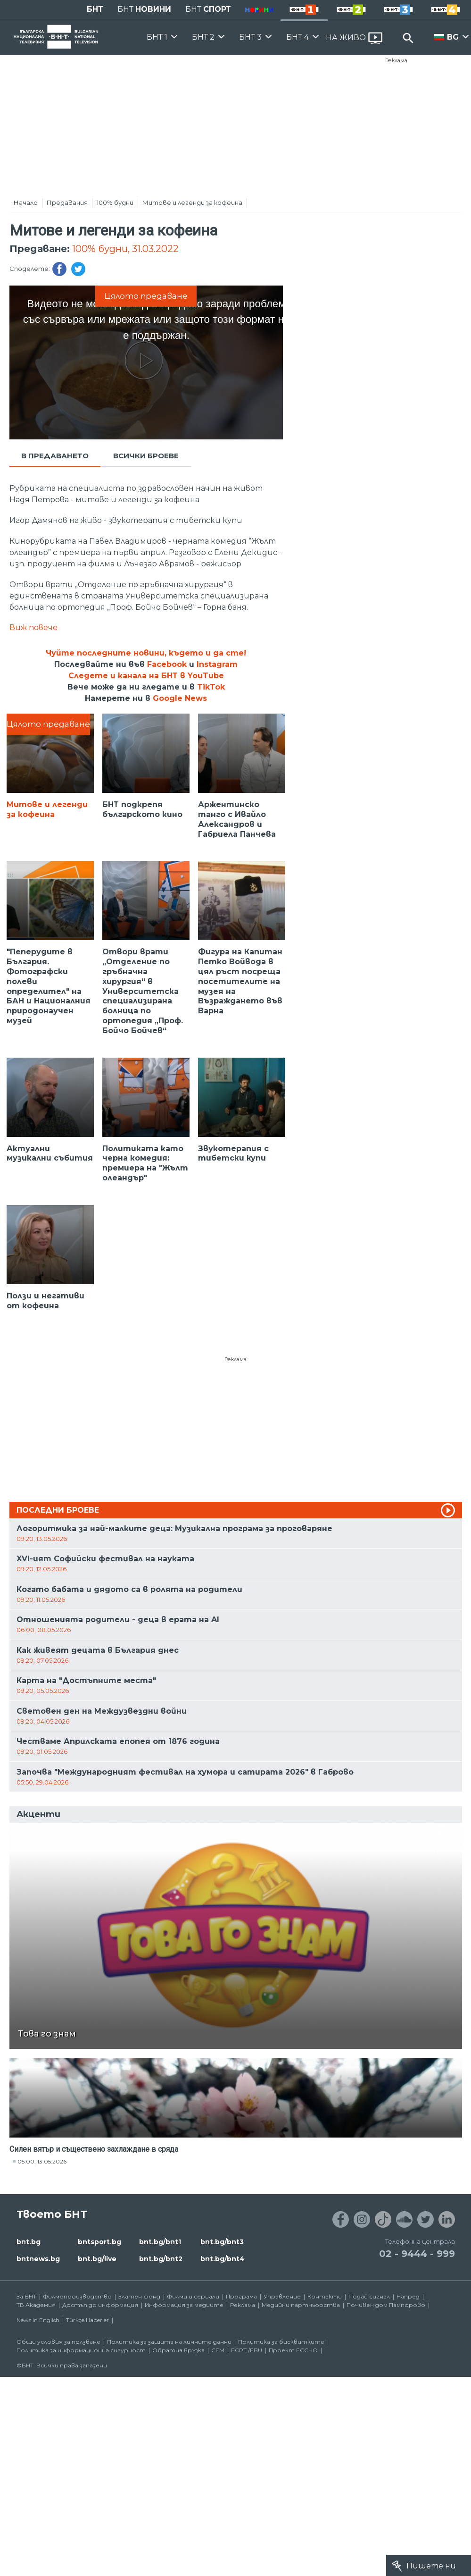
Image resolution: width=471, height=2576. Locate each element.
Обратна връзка (178, 2350)
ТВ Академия (36, 2304)
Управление (282, 2296)
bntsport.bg (99, 2242)
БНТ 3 (250, 37)
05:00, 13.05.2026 (41, 2161)
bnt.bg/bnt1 (160, 2242)
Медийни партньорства (301, 2304)
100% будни (115, 202)
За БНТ (26, 2296)
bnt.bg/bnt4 (222, 2259)
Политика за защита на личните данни (169, 2341)
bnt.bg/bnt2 (160, 2259)
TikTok (211, 686)
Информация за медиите (184, 2304)
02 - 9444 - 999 (417, 2253)
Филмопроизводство (77, 2296)
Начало (26, 202)
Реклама (396, 60)
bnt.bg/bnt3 (222, 2242)
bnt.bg (29, 2242)
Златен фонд (139, 2296)
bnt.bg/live (97, 2259)
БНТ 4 (297, 37)
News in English (38, 2319)
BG (453, 37)
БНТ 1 (157, 37)
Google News (180, 698)
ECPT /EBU (246, 2350)
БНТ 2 (203, 37)
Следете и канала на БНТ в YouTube (146, 675)
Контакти (324, 2296)
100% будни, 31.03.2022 (125, 248)
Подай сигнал (369, 2296)
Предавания (67, 202)
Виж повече (33, 627)
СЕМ (217, 2350)
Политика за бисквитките (281, 2341)
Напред (408, 2296)
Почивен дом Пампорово (386, 2304)
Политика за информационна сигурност (81, 2350)
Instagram (217, 664)
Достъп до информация (100, 2304)
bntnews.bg (38, 2259)
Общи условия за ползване (58, 2341)
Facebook (167, 664)
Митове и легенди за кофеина (192, 202)
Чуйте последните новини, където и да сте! (146, 652)
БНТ (95, 9)
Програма (241, 2296)
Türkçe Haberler (87, 2319)
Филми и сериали (193, 2296)
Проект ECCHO (293, 2350)
